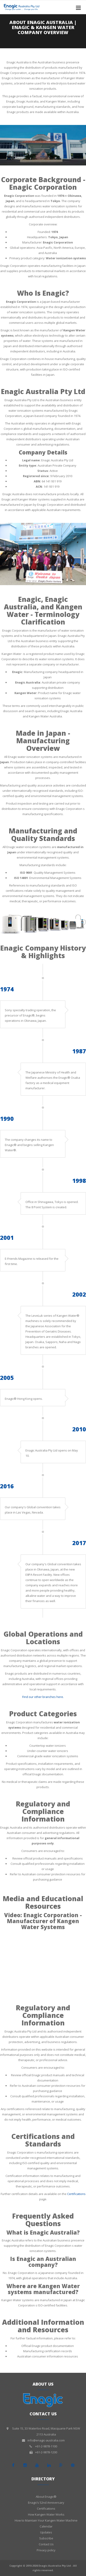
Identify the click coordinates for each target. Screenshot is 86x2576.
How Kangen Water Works (46, 2514)
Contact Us (46, 2544)
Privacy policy (46, 2550)
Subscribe (46, 2538)
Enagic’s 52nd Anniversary (46, 2502)
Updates (46, 2532)
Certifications (76, 2194)
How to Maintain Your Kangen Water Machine (46, 2520)
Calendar (46, 2526)
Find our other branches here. (43, 1697)
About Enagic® (46, 2497)
